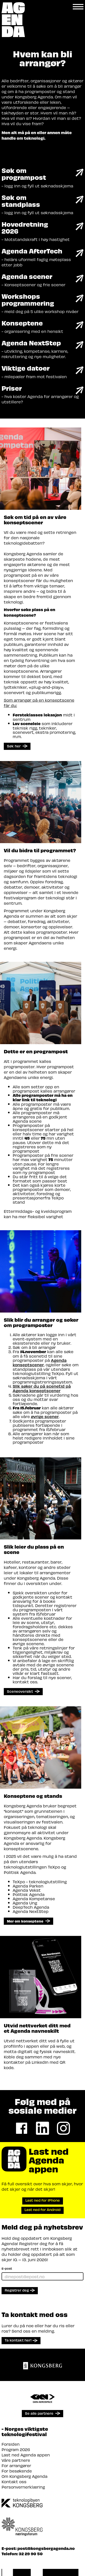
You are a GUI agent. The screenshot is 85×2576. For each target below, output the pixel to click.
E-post (7, 2268)
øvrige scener (45, 1416)
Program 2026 (16, 2449)
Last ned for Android (42, 2209)
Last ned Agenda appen (26, 2454)
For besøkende (17, 2470)
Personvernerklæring (23, 2486)
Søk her (14, 746)
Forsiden (11, 2444)
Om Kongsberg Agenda (24, 2476)
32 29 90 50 (31, 2553)
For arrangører (16, 2465)
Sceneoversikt (20, 1691)
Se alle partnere (39, 2413)
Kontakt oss (14, 2481)
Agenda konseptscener (40, 1362)
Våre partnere (16, 2460)
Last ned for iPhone (42, 2200)
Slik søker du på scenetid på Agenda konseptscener (42, 1388)
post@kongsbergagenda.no (46, 2548)
